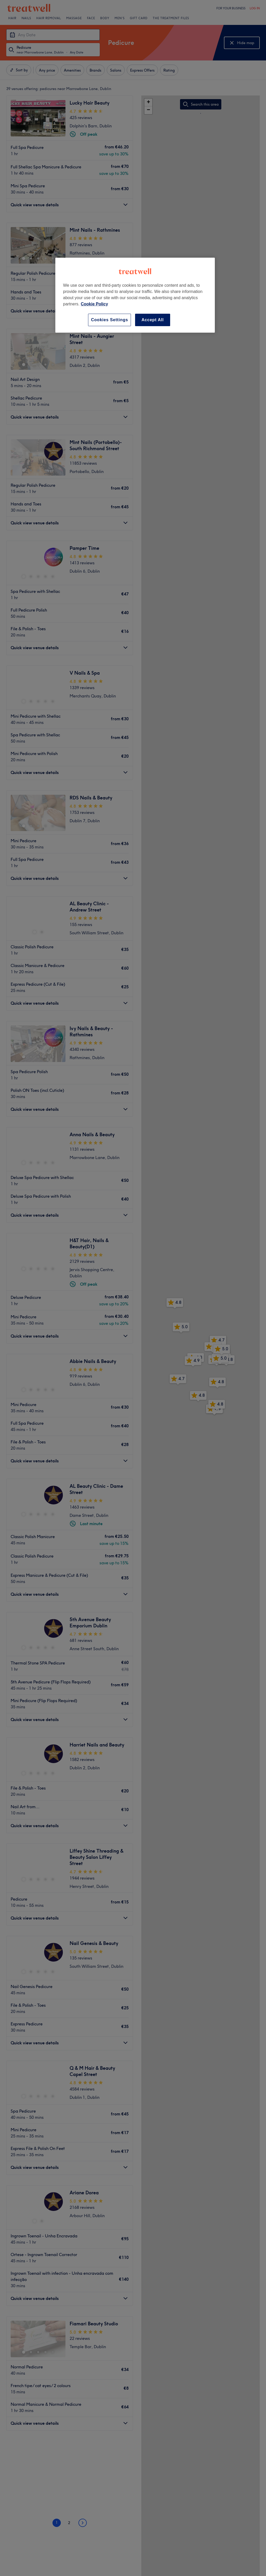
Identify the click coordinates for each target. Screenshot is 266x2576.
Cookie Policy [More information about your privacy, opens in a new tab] (94, 304)
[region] (135, 295)
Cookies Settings (109, 320)
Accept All (153, 320)
